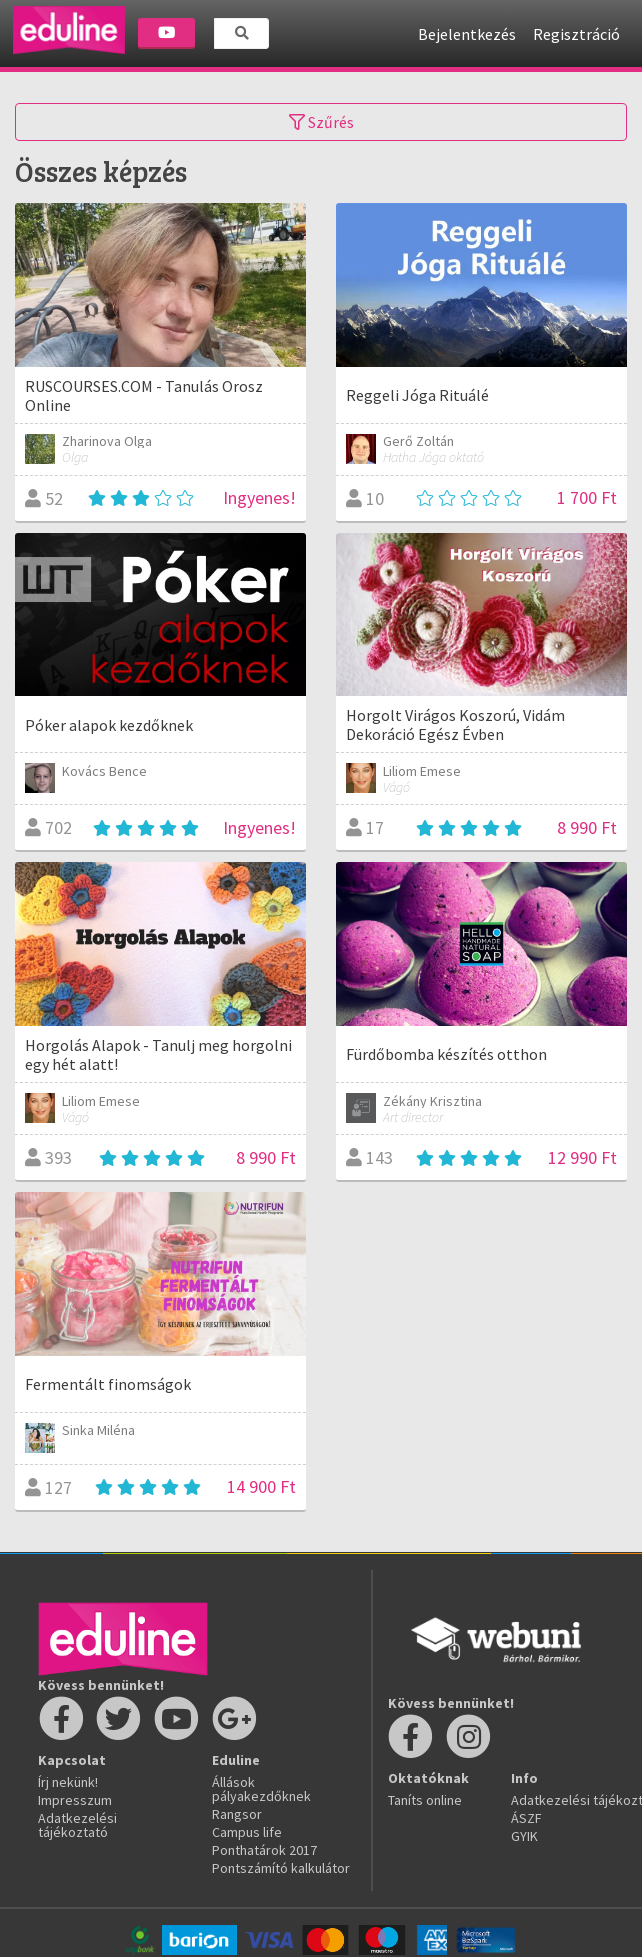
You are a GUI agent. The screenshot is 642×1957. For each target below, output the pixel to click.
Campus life (247, 1832)
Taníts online (425, 1800)
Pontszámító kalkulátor (281, 1868)
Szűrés (321, 122)
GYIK (524, 1836)
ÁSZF (526, 1818)
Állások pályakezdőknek (261, 1789)
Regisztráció (576, 34)
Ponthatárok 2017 (264, 1850)
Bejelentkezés (467, 34)
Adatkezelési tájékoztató (77, 1825)
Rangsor (237, 1814)
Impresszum (75, 1800)
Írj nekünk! (68, 1782)
